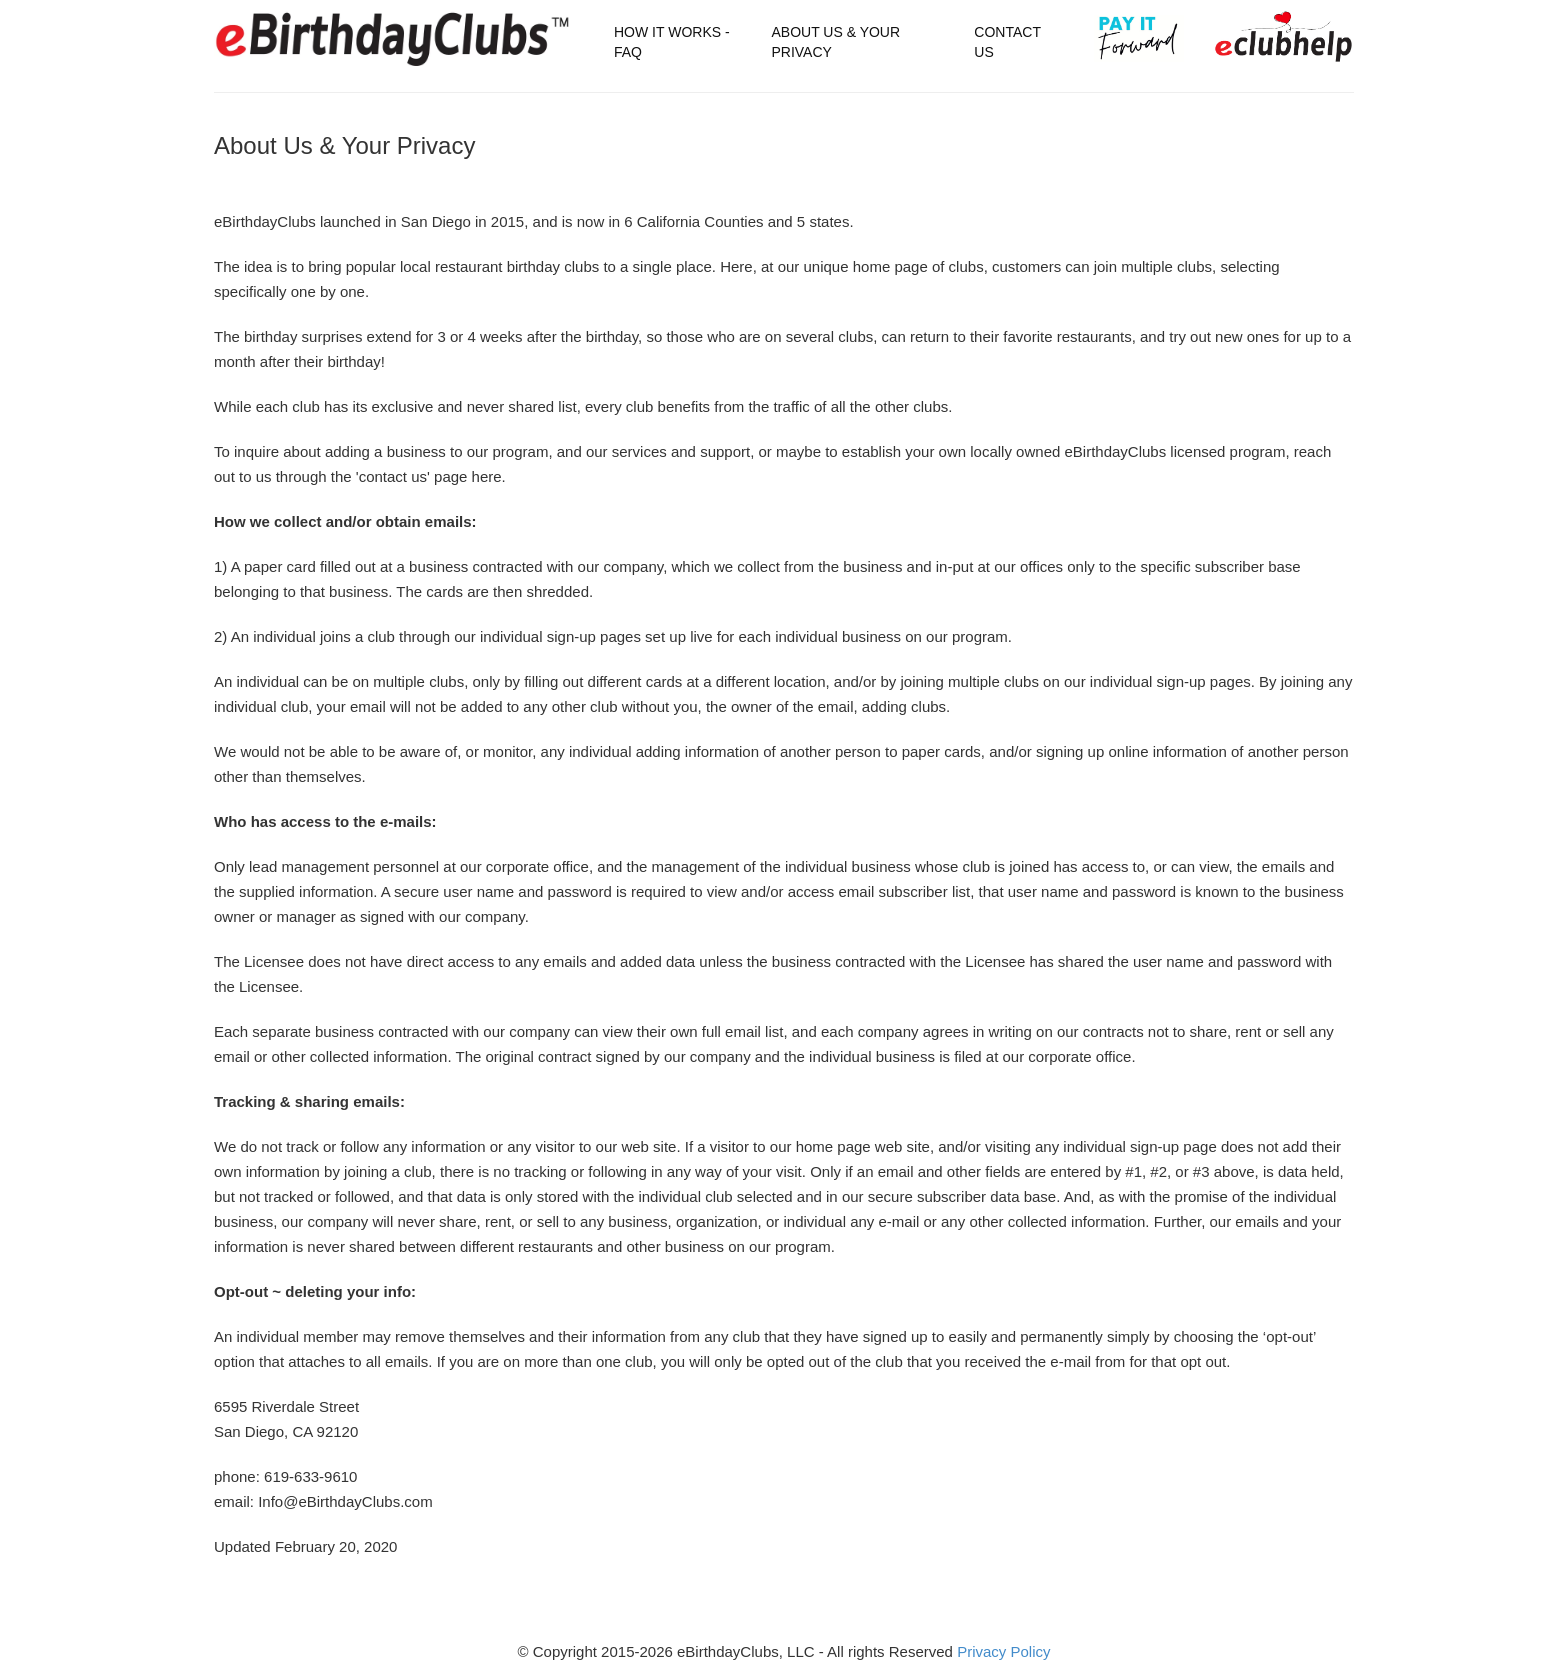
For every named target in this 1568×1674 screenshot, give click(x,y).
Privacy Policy (1003, 1651)
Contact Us (1007, 42)
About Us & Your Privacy (835, 42)
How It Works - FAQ (672, 42)
